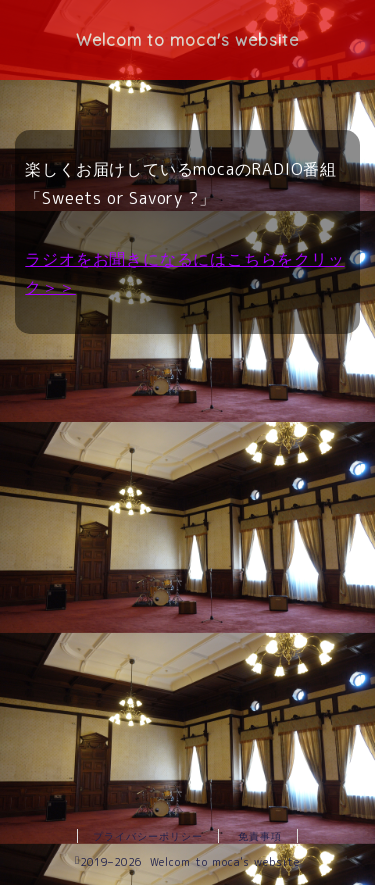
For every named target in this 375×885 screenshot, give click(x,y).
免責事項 (260, 836)
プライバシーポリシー (148, 836)
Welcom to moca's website (187, 40)
